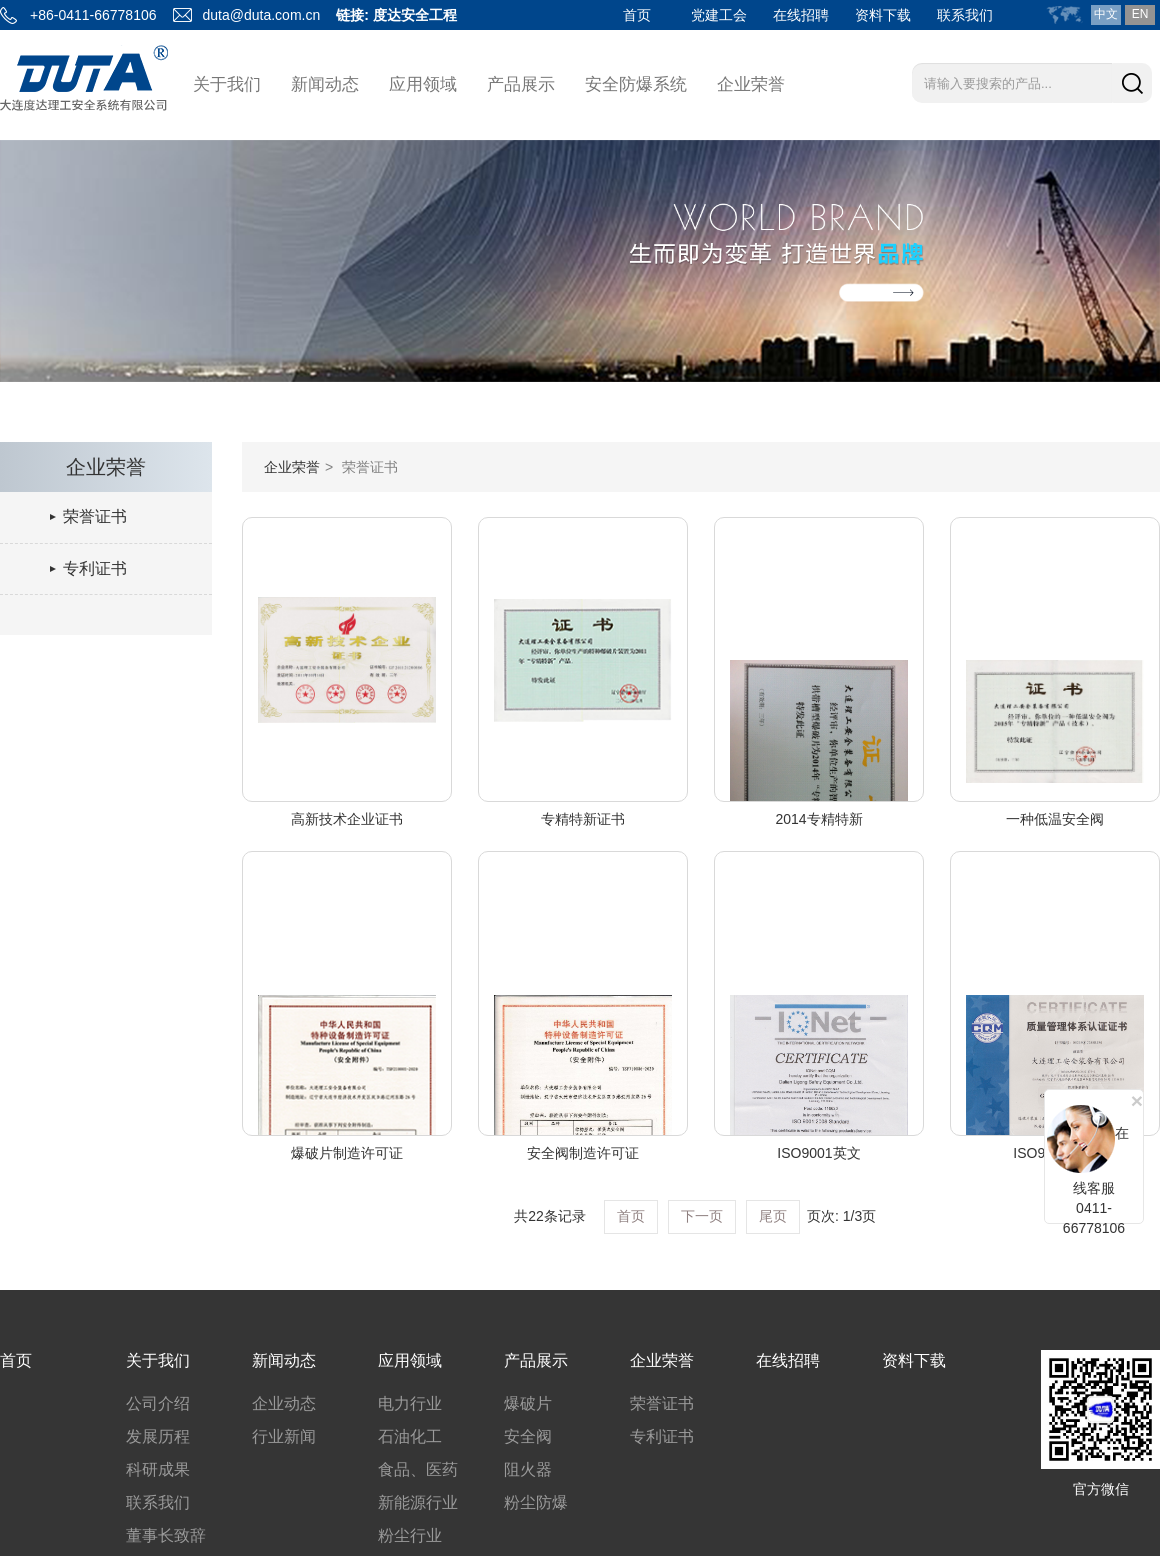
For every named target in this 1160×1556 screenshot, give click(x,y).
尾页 (773, 1216)
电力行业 (410, 1403)
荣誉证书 (95, 516)
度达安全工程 (415, 15)
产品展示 (521, 84)
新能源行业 (418, 1502)
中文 (1106, 14)
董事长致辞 (166, 1535)
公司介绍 (158, 1403)
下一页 (702, 1216)
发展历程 (158, 1436)
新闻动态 (325, 84)
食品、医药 (418, 1469)
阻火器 (528, 1469)
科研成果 (158, 1469)
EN (1140, 14)
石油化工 (410, 1436)
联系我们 (965, 15)
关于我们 (227, 84)
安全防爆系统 (636, 84)
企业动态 (284, 1403)
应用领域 (423, 84)
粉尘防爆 (536, 1502)
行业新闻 (284, 1436)
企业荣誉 (751, 84)
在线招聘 (801, 15)
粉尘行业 (410, 1535)
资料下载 (883, 15)
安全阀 (528, 1436)
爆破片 (528, 1403)
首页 (637, 15)
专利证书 (95, 568)
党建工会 (719, 15)
